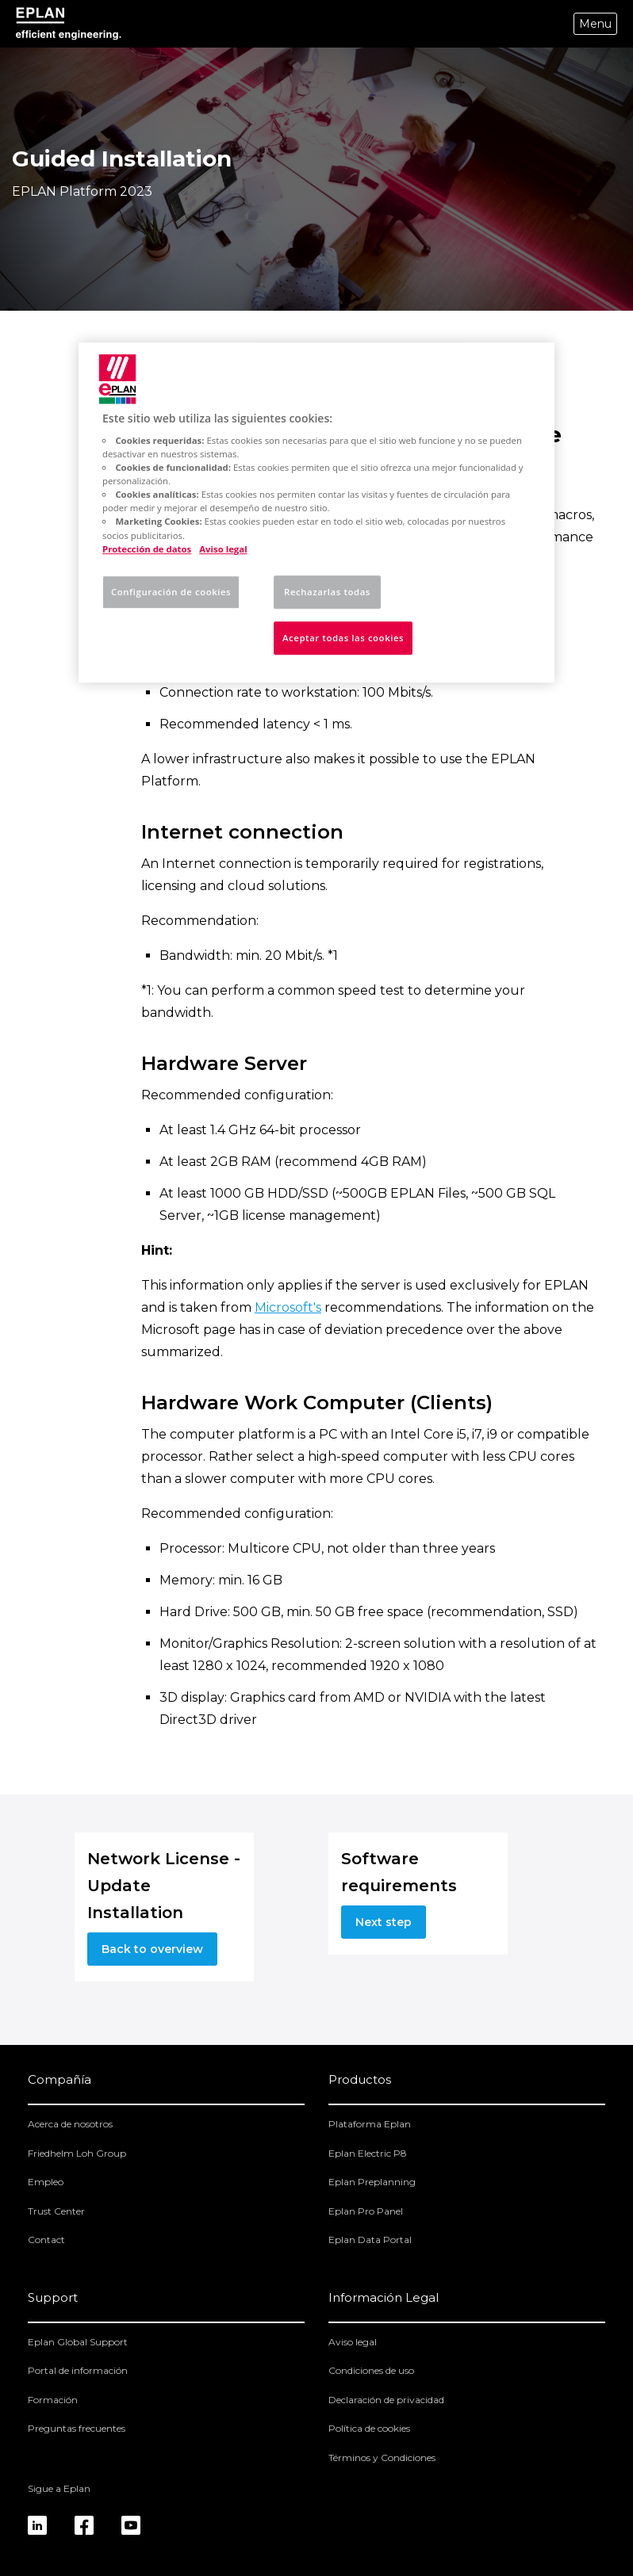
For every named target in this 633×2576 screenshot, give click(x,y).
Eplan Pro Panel (365, 2211)
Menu (595, 24)
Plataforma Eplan (369, 2124)
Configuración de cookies (171, 592)
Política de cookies (369, 2428)
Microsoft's (288, 1307)
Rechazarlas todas (327, 592)
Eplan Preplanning (372, 2182)
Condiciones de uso (371, 2370)
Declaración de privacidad (386, 2400)
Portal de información (78, 2370)
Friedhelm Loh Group (77, 2153)
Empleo (45, 2182)
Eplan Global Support (78, 2342)
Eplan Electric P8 (367, 2153)
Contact (46, 2239)
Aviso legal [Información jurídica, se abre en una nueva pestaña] (223, 549)
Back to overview (152, 1949)
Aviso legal (352, 2342)
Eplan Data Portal (370, 2239)
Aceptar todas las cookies (343, 638)
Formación (53, 2400)
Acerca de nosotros (70, 2124)
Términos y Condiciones (381, 2457)
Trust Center (56, 2211)
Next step (383, 1922)
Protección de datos (146, 549)
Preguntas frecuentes (76, 2428)
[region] (316, 512)
